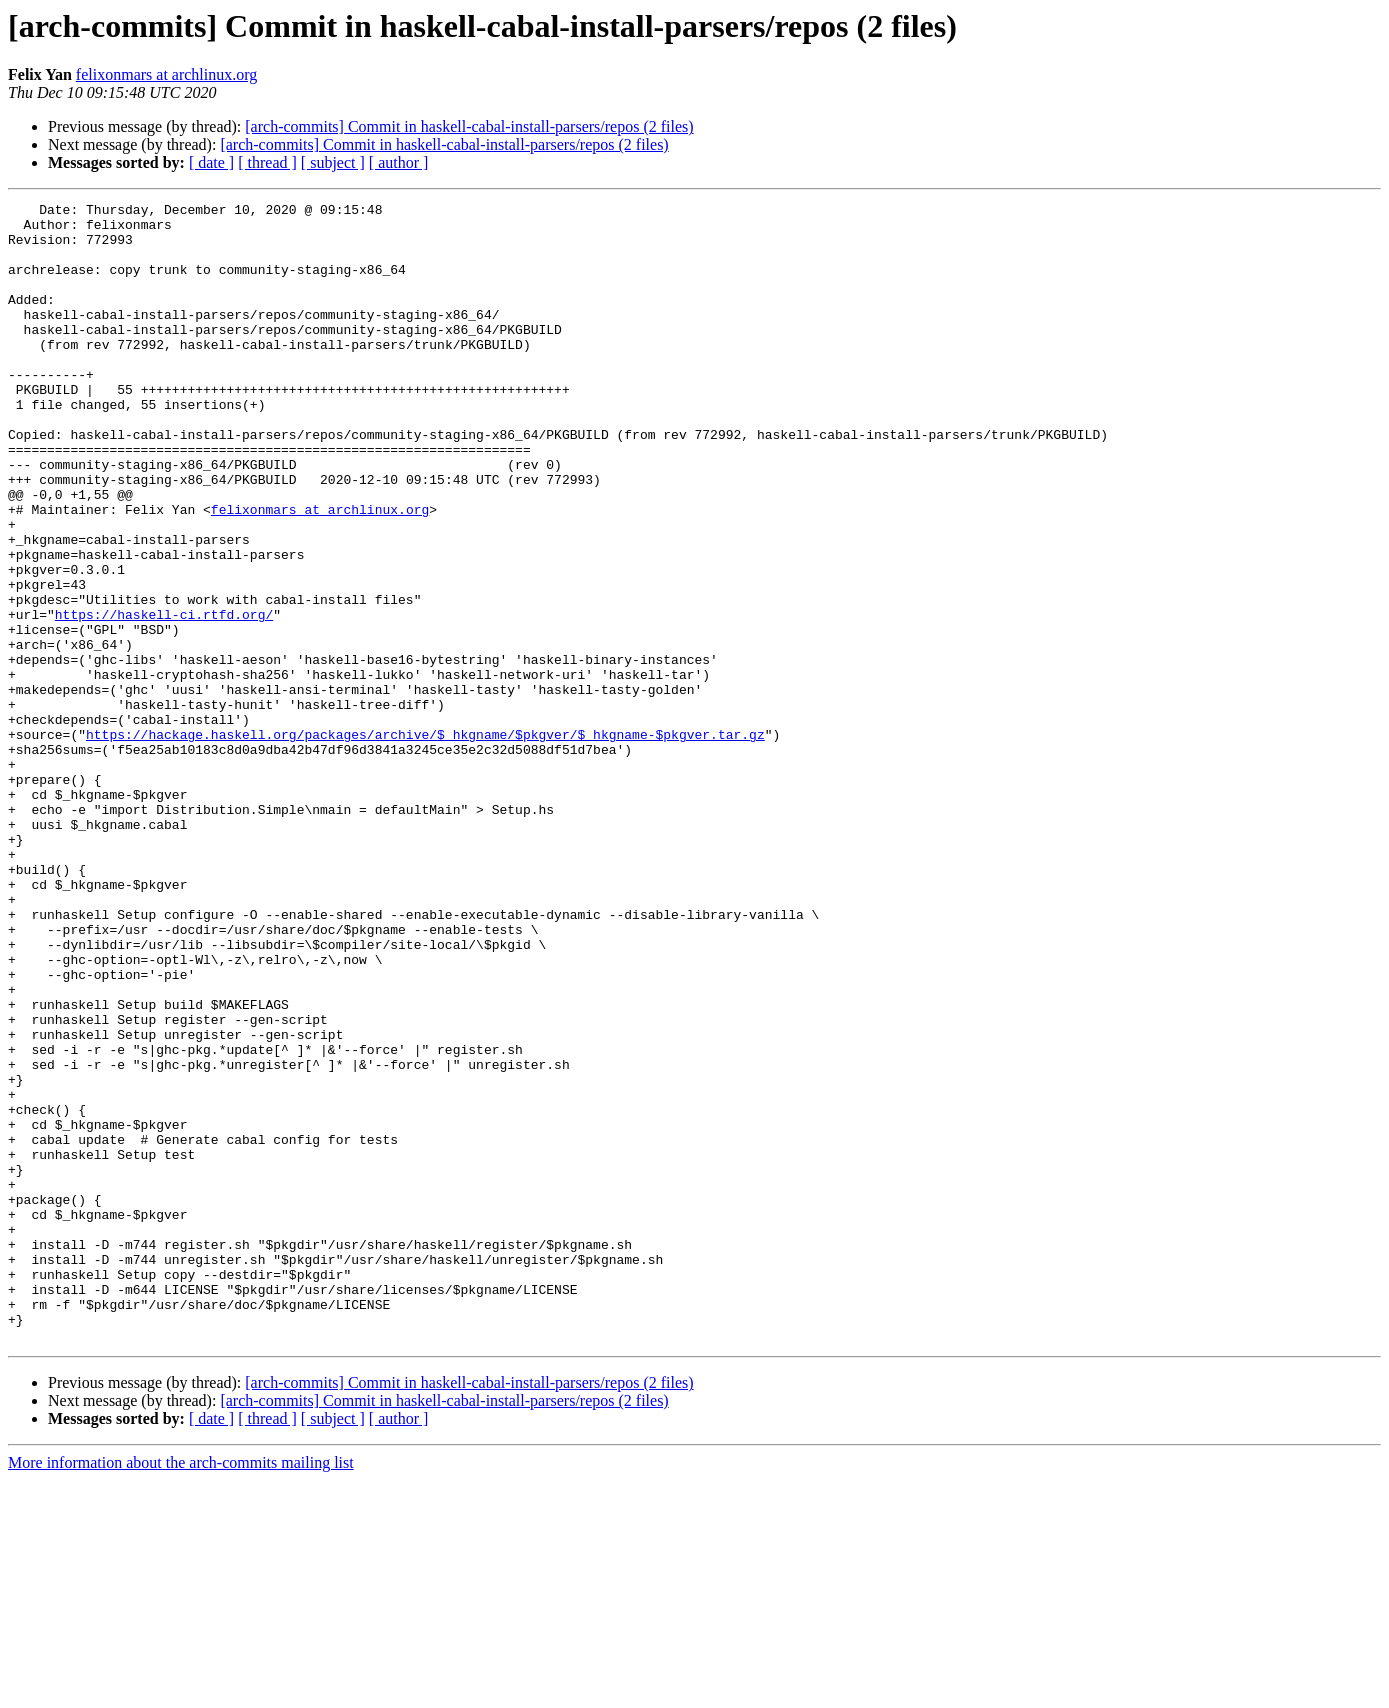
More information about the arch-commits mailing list (181, 1690)
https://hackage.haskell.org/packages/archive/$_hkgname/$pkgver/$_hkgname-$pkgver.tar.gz (425, 842)
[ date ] (211, 162)
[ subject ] (333, 162)
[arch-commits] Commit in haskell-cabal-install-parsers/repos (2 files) (469, 126)
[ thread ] (267, 162)
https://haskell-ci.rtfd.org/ (164, 698)
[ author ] (399, 162)
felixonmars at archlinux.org (166, 74)
